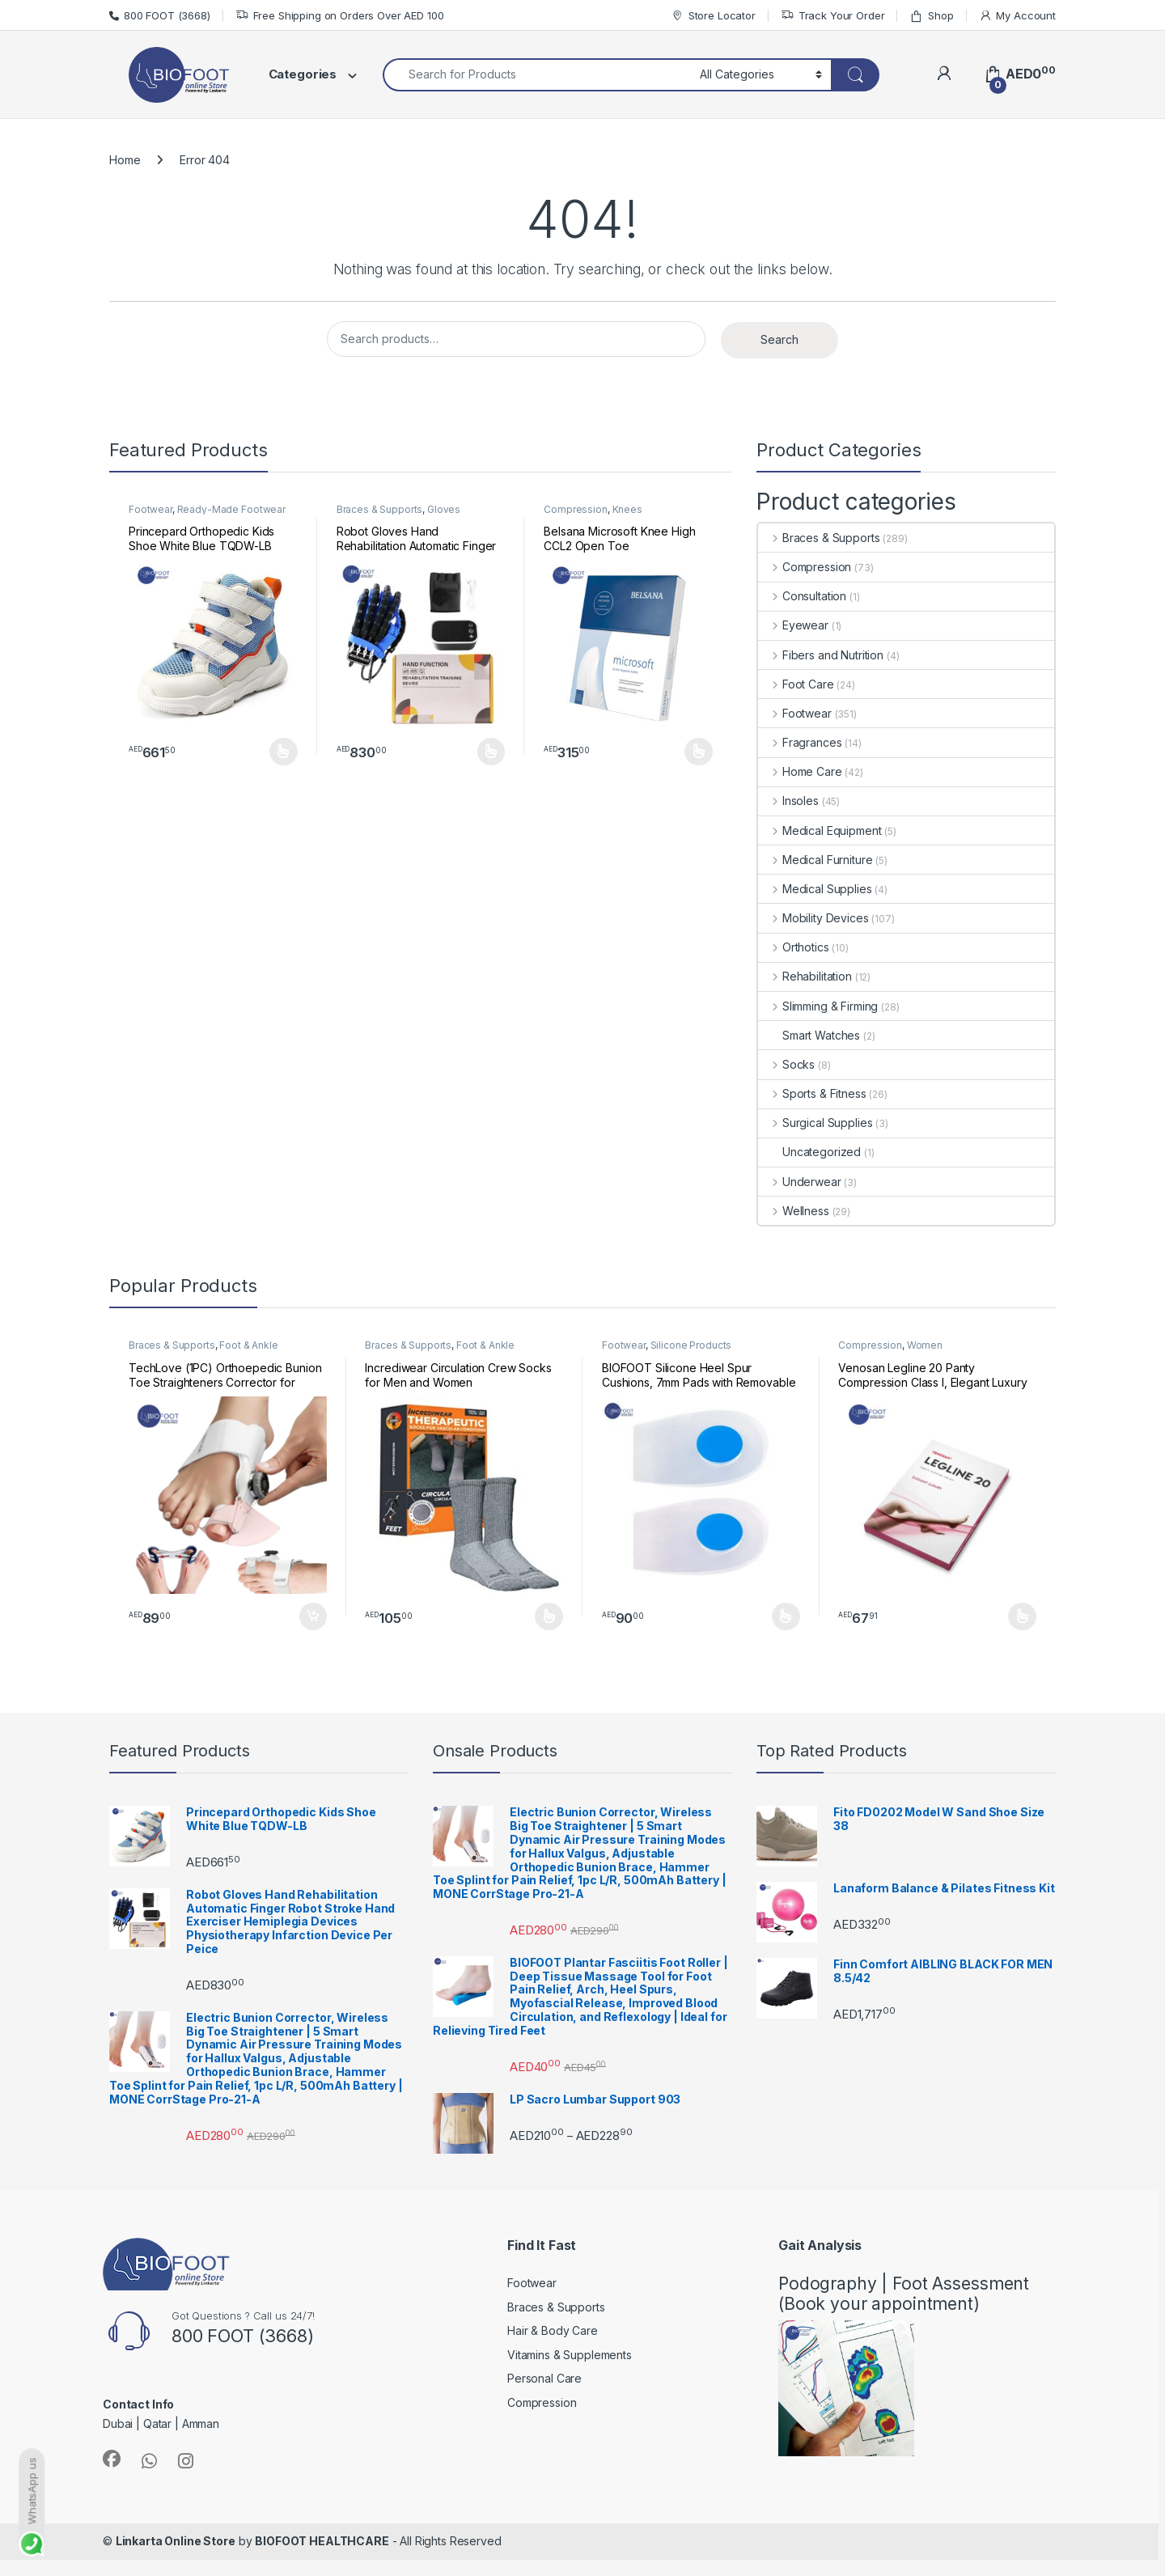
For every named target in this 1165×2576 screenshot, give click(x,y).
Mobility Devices (813, 918)
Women (925, 1345)
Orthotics (793, 947)
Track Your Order (833, 16)
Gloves (443, 509)
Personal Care (544, 2378)
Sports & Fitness (812, 1093)
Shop (931, 16)
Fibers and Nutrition (820, 655)
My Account (1017, 16)
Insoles (788, 800)
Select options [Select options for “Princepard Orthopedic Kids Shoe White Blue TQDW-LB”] (283, 751)
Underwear (799, 1181)
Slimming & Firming (818, 1006)
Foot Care (796, 684)
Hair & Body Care (552, 2330)
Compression (575, 509)
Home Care (800, 771)
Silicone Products (691, 1345)
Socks (786, 1064)
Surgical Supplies (815, 1122)
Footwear (150, 509)
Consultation (802, 596)
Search (779, 339)
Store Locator (713, 16)
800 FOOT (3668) (159, 15)
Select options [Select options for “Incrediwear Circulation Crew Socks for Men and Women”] (549, 1616)
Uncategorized (809, 1152)
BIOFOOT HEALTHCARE (321, 2541)
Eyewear (793, 625)
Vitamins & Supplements (569, 2355)
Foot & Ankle (248, 1345)
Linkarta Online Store (175, 2541)
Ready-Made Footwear (231, 509)
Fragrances (799, 742)
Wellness (793, 1211)
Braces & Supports (380, 509)
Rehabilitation (805, 976)
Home (124, 160)
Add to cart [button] (313, 1616)
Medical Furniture (815, 859)
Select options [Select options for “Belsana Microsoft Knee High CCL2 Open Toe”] (698, 751)
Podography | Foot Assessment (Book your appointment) (903, 2293)
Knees (627, 509)
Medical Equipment (819, 830)
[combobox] (537, 74)
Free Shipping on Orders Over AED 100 (339, 16)
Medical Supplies (815, 889)
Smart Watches (809, 1035)
